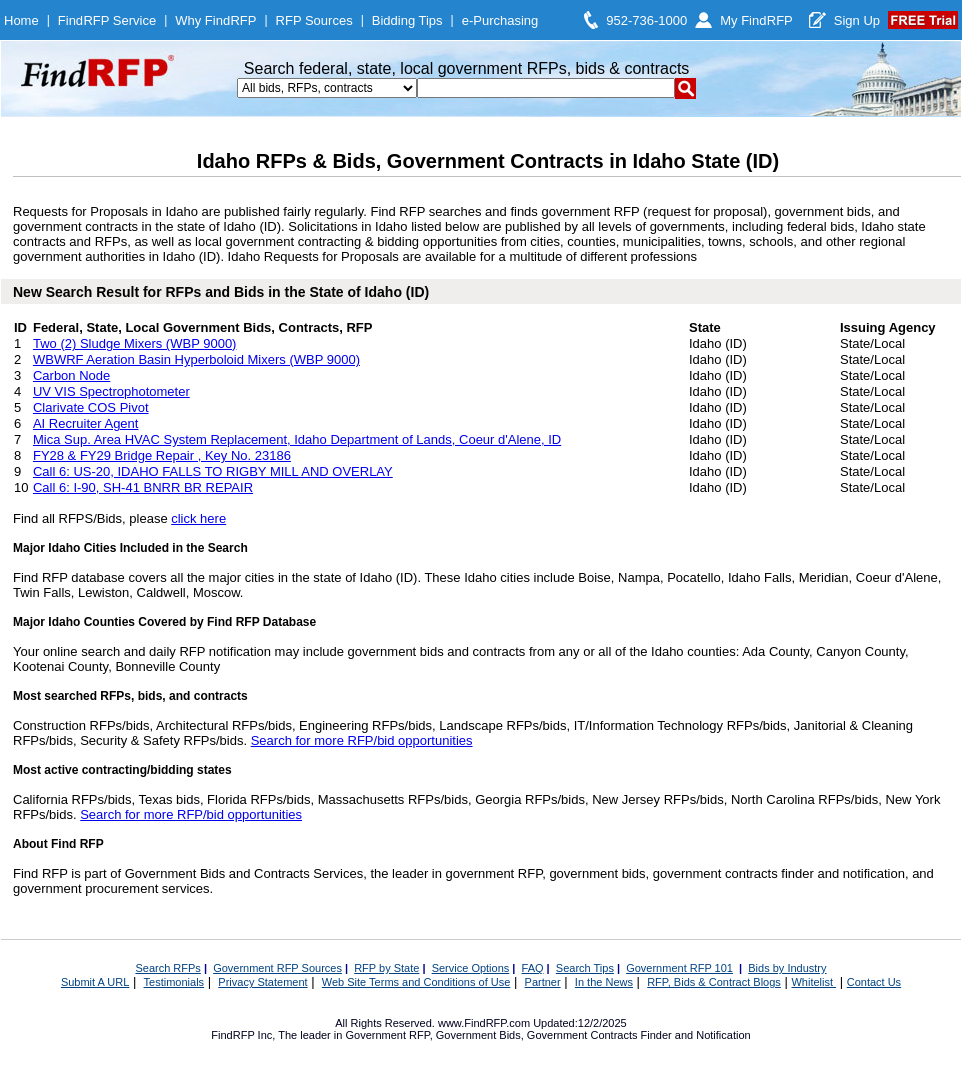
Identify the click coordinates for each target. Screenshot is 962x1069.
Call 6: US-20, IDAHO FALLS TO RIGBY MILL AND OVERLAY (213, 471)
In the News (604, 982)
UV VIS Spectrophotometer (111, 391)
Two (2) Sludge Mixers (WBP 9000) (135, 343)
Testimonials (174, 982)
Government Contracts (582, 1035)
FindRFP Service (107, 20)
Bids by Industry (787, 968)
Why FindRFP (215, 20)
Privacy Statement (262, 982)
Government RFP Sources (277, 968)
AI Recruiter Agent (86, 423)
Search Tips (585, 968)
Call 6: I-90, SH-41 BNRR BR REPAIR (143, 487)
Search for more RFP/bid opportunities (362, 740)
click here (198, 518)
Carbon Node (71, 375)
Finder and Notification (696, 1035)
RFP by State (386, 968)
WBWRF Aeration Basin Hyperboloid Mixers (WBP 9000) (196, 359)
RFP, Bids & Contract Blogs (714, 982)
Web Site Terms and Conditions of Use (416, 982)
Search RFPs (167, 968)
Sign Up (857, 20)
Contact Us (874, 982)
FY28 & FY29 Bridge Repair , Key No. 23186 (162, 455)
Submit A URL (95, 982)
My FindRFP (756, 20)
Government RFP (387, 1035)
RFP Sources (314, 20)
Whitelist (813, 982)
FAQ (533, 968)
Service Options (471, 968)
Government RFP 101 (679, 968)
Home (21, 20)
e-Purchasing (500, 20)
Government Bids (478, 1035)
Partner (543, 982)
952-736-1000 (646, 20)
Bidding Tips (407, 20)
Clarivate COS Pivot (91, 407)
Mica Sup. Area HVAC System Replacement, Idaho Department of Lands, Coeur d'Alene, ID (297, 439)
